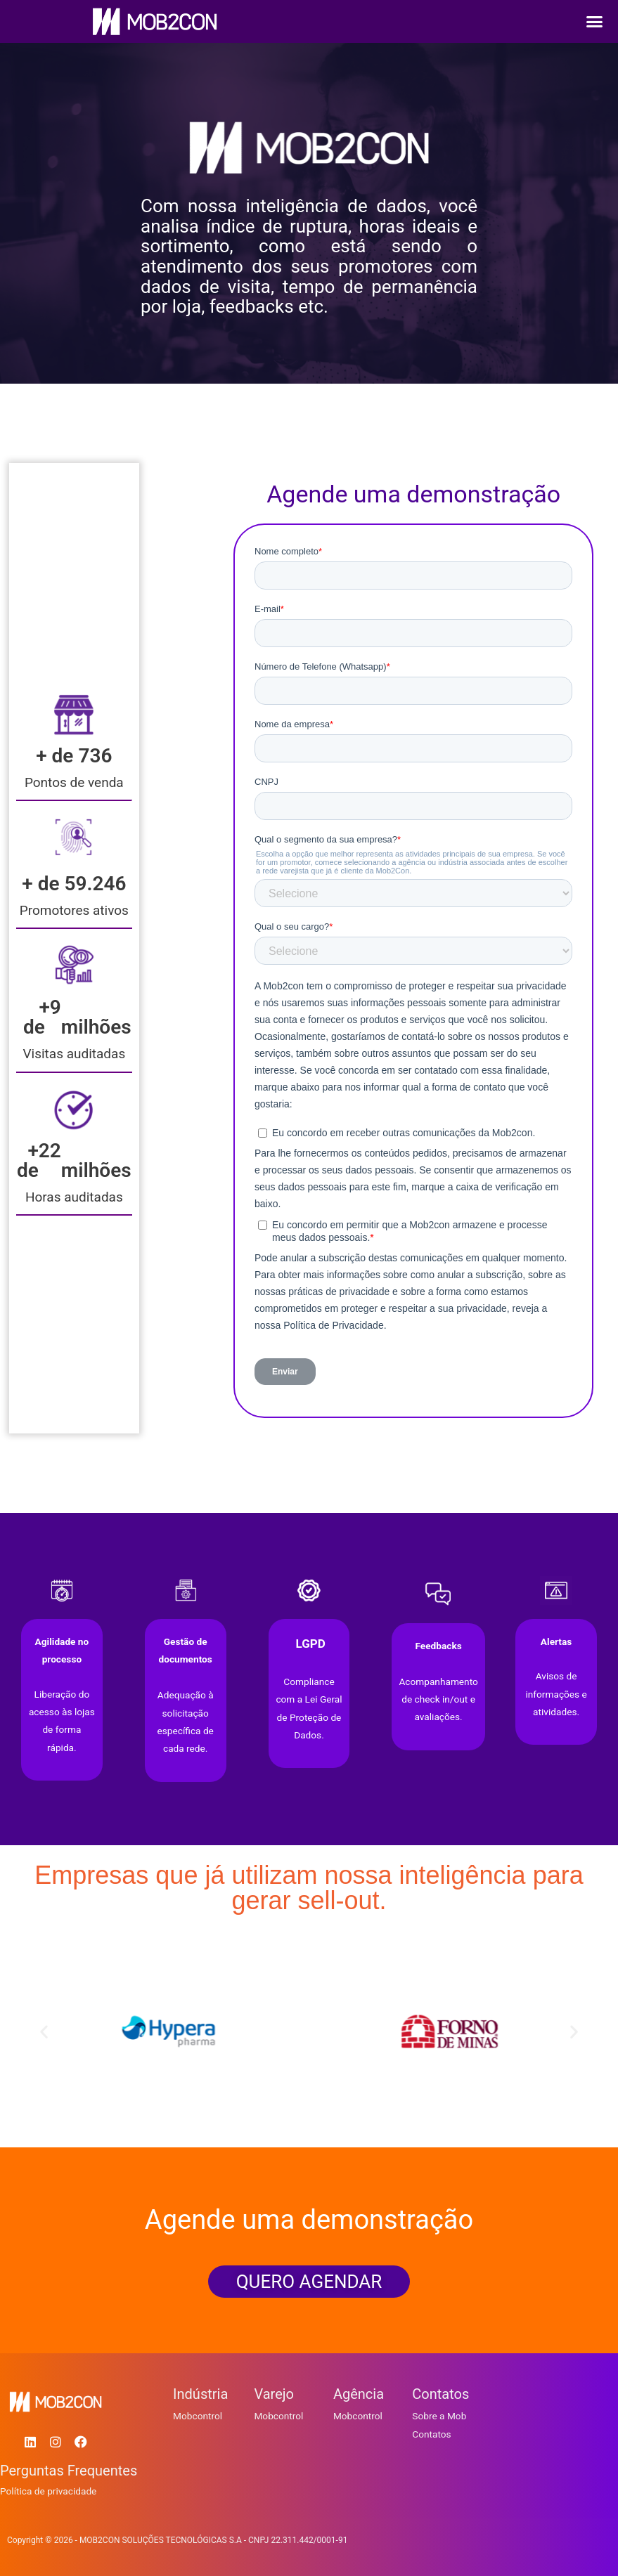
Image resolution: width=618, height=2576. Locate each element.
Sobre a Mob (439, 2415)
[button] (594, 21)
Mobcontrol (197, 2415)
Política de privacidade (48, 2491)
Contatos (431, 2434)
